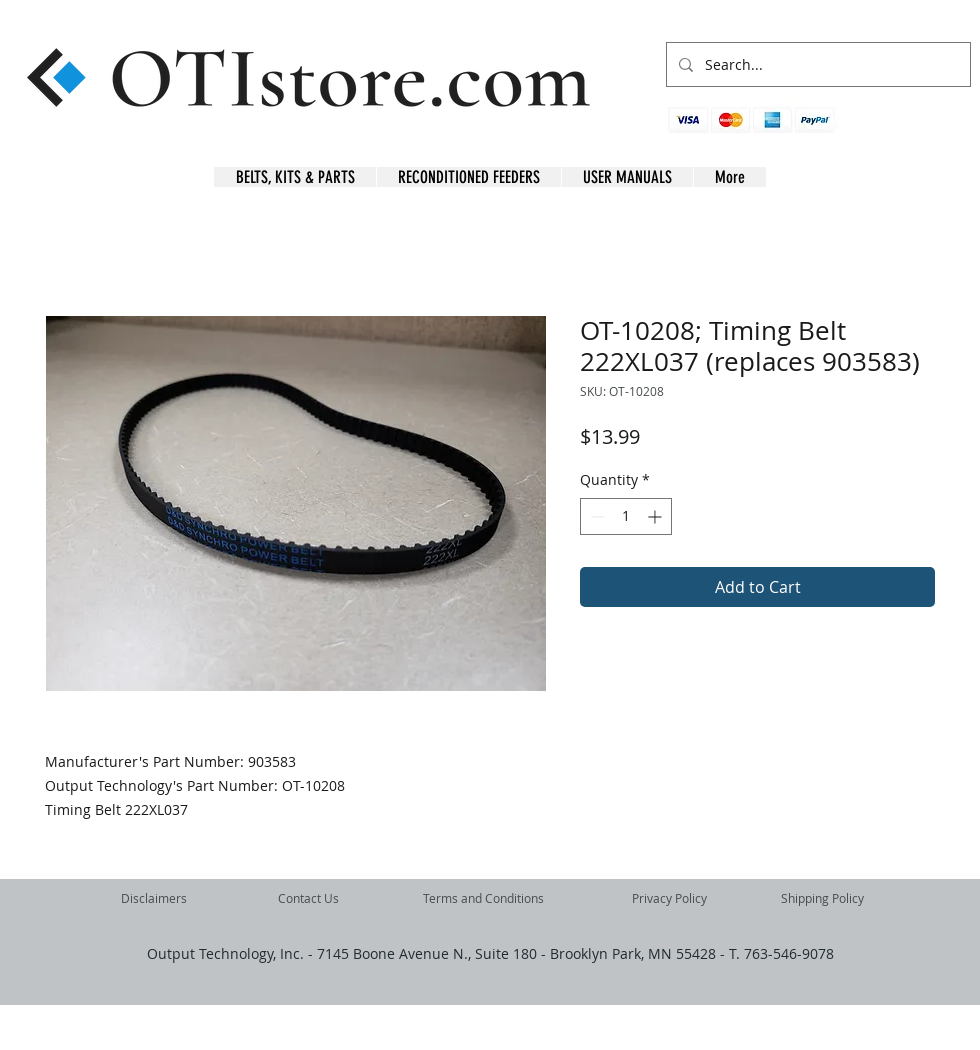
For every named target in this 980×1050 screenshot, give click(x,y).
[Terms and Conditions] (483, 899)
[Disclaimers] (154, 899)
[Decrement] (595, 516)
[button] (939, 130)
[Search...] (816, 64)
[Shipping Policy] (822, 899)
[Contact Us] (308, 899)
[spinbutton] (626, 516)
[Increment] (656, 516)
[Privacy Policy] (669, 899)
